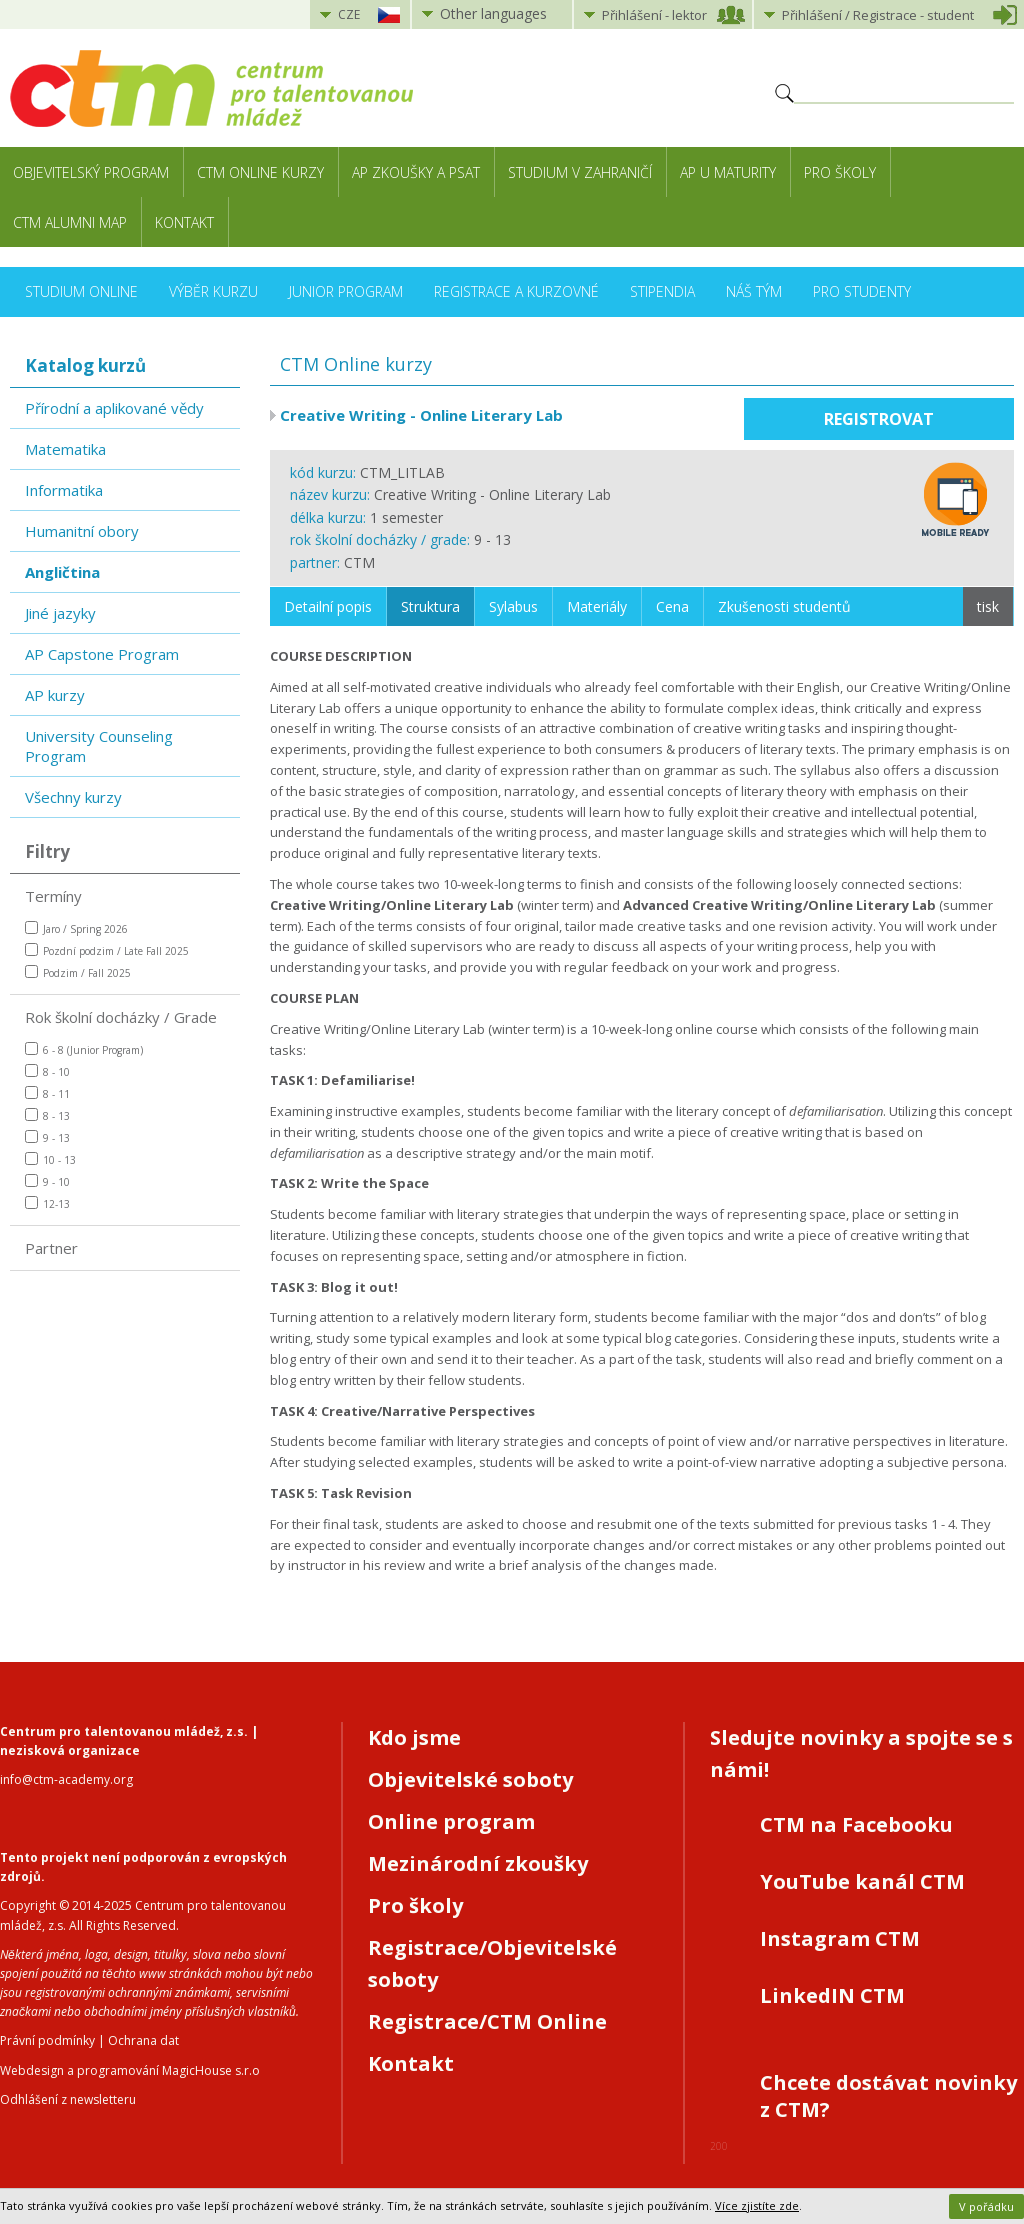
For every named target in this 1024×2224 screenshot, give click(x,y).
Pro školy (840, 172)
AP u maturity (728, 172)
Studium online (81, 291)
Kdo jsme (414, 1737)
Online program (451, 1821)
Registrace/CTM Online (487, 2021)
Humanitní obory (82, 531)
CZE (349, 14)
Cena (672, 606)
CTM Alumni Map (70, 222)
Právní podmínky (47, 2040)
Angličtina (62, 572)
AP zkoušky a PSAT (416, 172)
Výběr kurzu (213, 291)
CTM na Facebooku (856, 1824)
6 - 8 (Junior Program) (84, 1049)
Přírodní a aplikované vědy (114, 408)
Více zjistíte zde (757, 2205)
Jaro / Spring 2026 (76, 928)
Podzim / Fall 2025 (78, 972)
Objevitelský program (91, 172)
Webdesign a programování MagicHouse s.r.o (130, 2070)
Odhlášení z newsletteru (68, 2099)
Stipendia (662, 291)
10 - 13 (50, 1159)
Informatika (64, 490)
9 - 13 (47, 1137)
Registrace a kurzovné (516, 291)
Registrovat (879, 419)
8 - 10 (47, 1071)
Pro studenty (862, 291)
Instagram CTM (840, 1938)
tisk (988, 606)
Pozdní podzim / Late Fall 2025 (107, 950)
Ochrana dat (143, 2040)
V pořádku (986, 2206)
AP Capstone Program (102, 654)
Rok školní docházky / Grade (121, 1017)
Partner (51, 1248)
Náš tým (754, 291)
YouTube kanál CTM (862, 1881)
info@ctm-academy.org (66, 1779)
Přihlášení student (878, 15)
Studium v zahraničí (580, 172)
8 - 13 (47, 1115)
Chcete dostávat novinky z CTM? (888, 2096)
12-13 (47, 1203)
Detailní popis (328, 606)
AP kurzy (55, 695)
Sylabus (513, 606)
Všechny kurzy (73, 797)
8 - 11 (47, 1093)
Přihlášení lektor (654, 15)
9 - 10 (47, 1181)
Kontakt (184, 222)
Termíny (53, 896)
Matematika (65, 449)
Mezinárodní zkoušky (478, 1863)
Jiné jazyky (60, 613)
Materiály (597, 606)
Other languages (493, 13)
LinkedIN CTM (832, 1995)
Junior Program (346, 291)
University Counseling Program (99, 746)
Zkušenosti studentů (784, 606)
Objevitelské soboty (470, 1779)
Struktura (430, 606)
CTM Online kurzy (260, 172)
